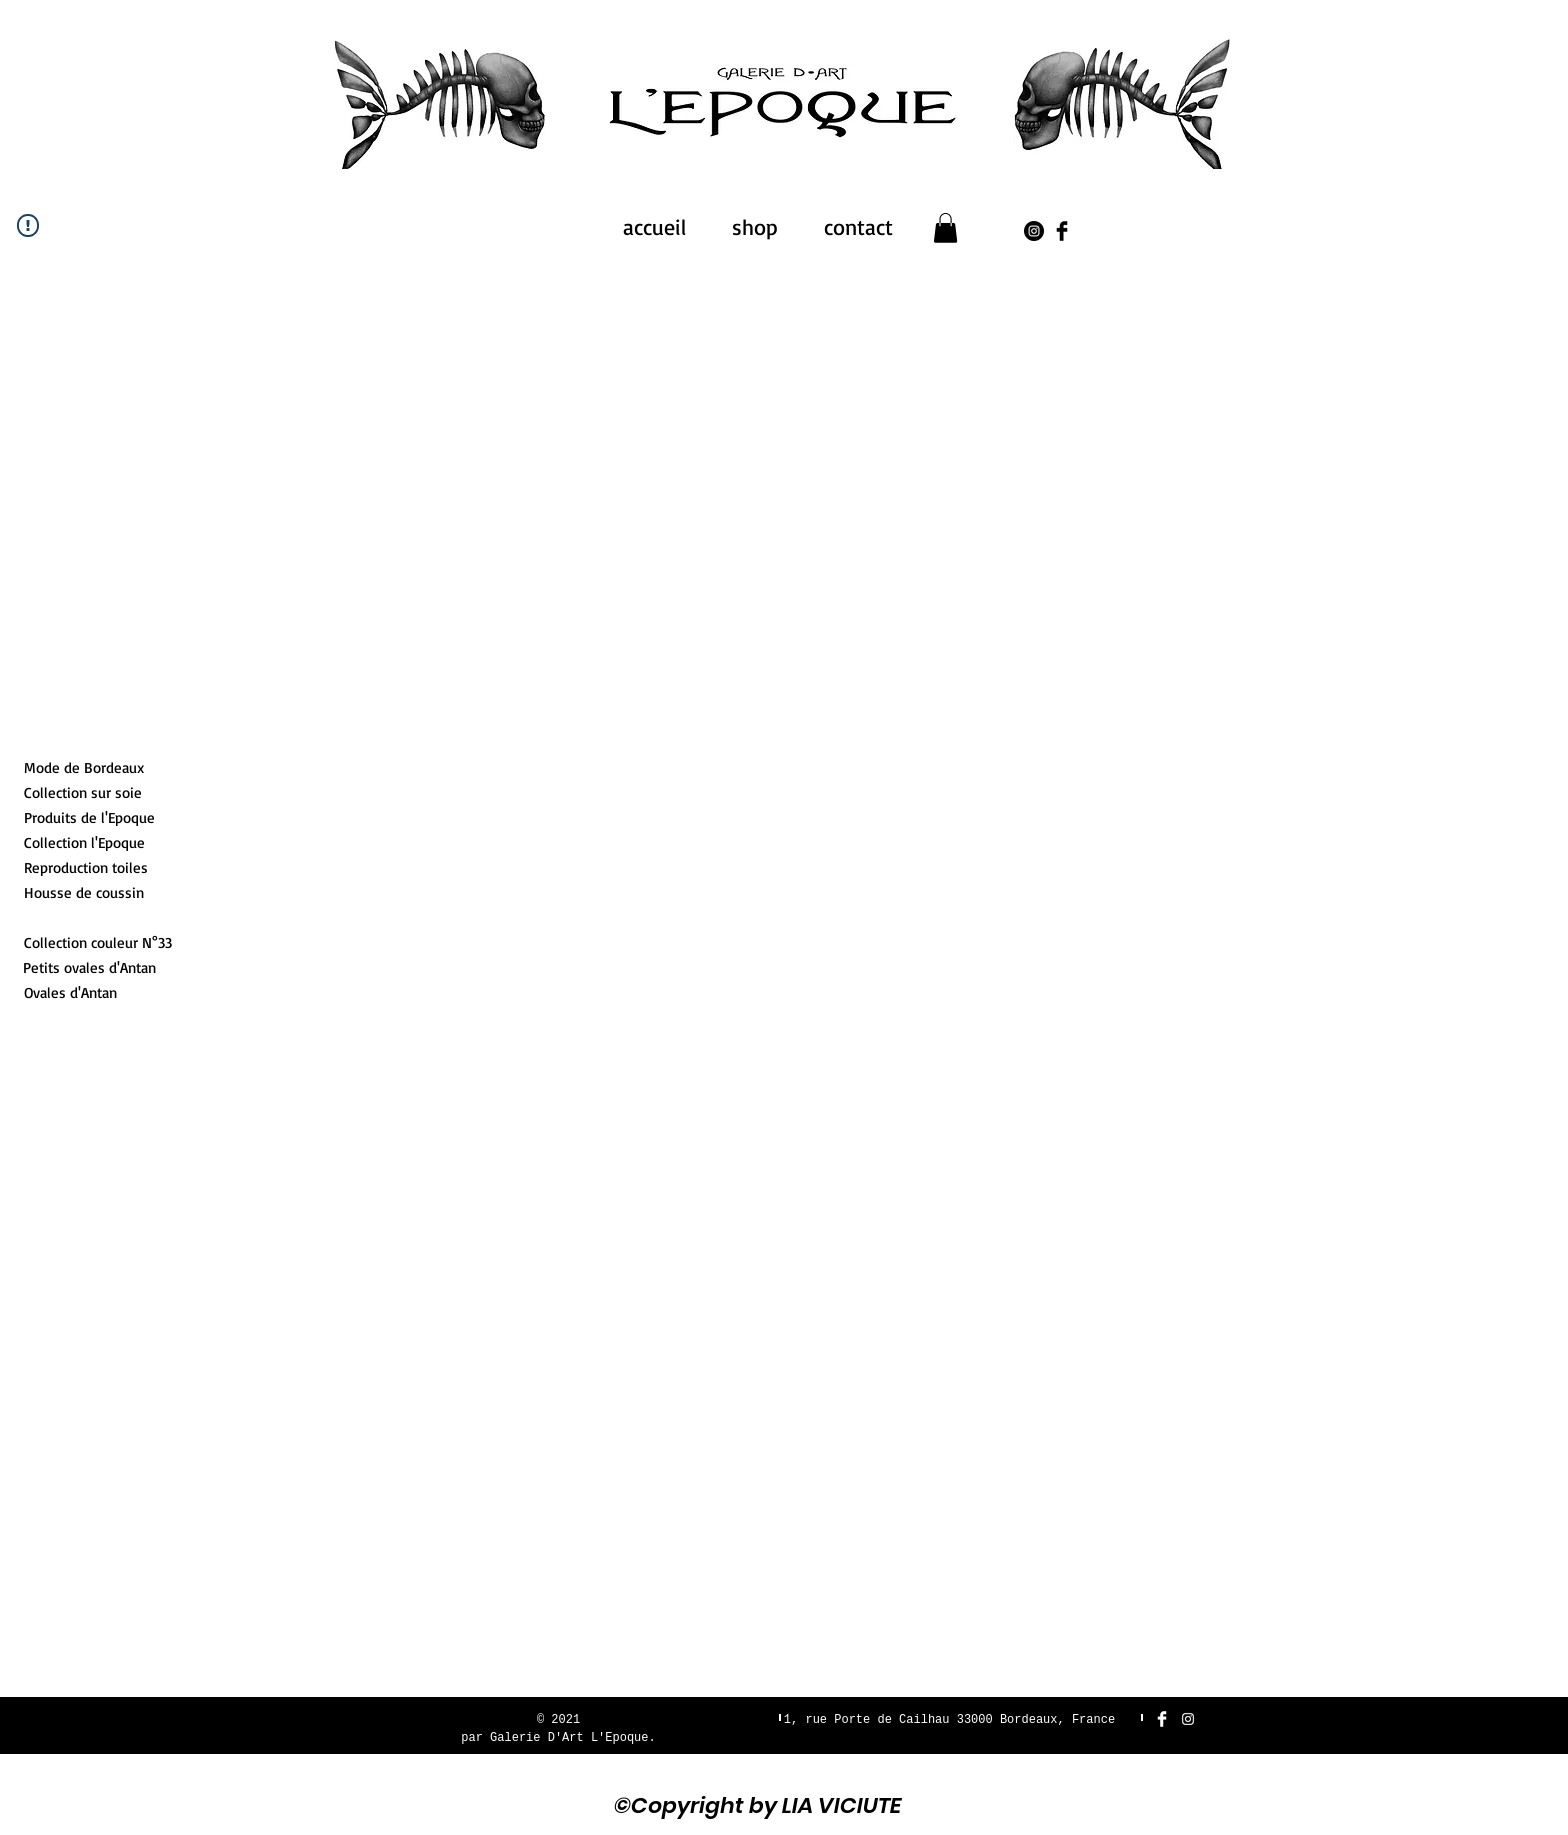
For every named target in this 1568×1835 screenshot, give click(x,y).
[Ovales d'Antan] (70, 992)
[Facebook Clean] (1162, 1719)
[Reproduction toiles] (86, 867)
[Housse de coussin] (93, 892)
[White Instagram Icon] (1188, 1719)
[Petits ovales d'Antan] (89, 967)
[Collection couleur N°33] (98, 942)
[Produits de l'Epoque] (93, 817)
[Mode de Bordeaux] (91, 767)
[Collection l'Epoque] (84, 842)
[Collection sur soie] (93, 792)
